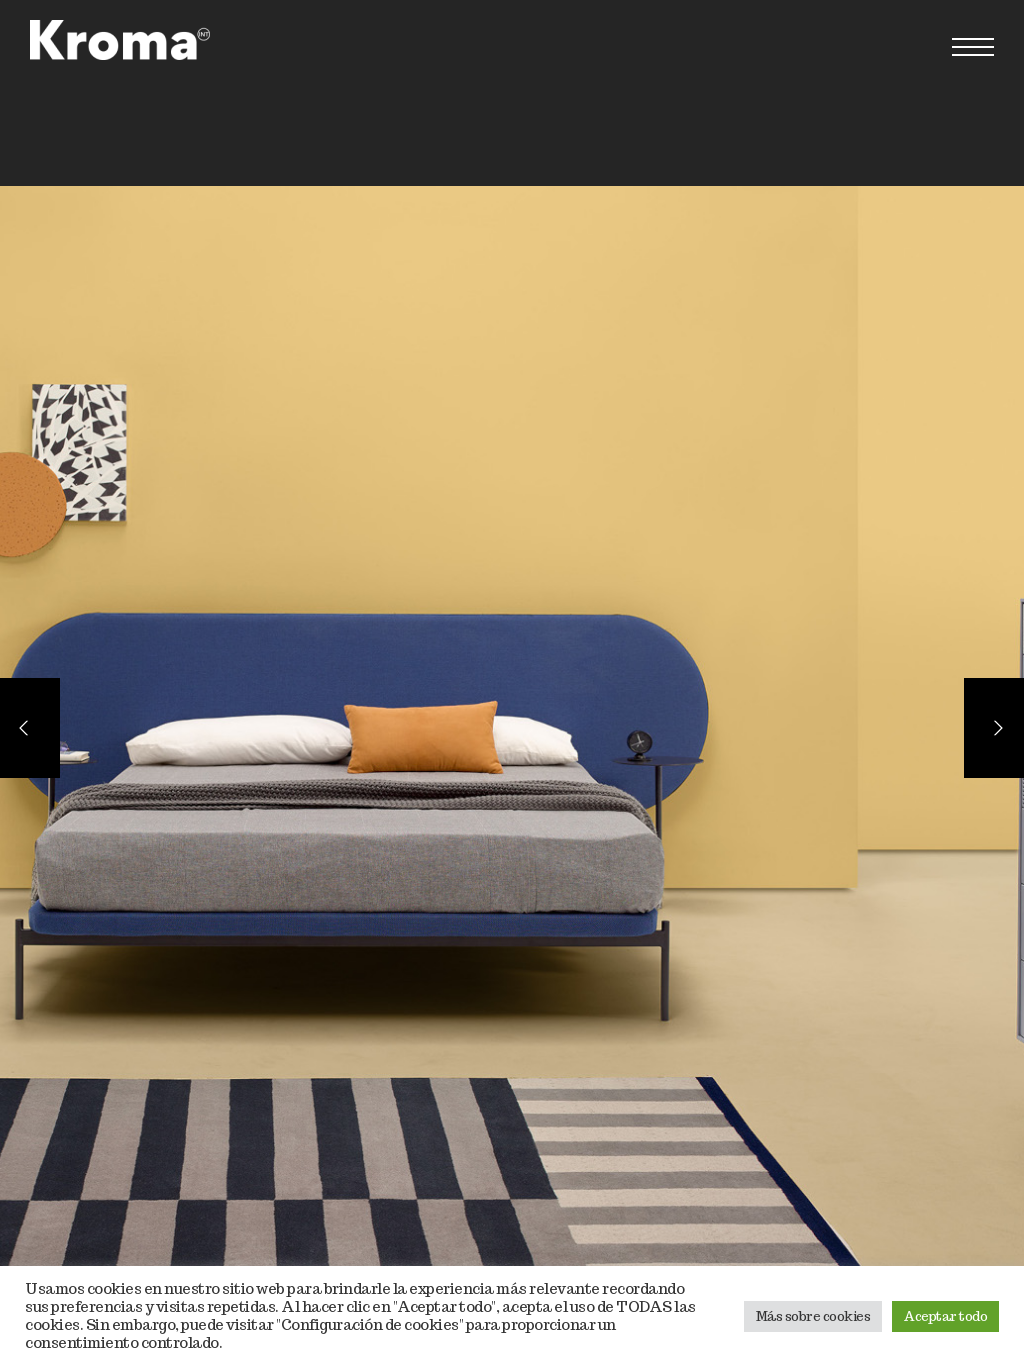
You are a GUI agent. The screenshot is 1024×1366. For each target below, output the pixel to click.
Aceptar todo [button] (945, 1316)
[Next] (994, 728)
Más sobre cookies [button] (813, 1316)
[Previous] (30, 728)
